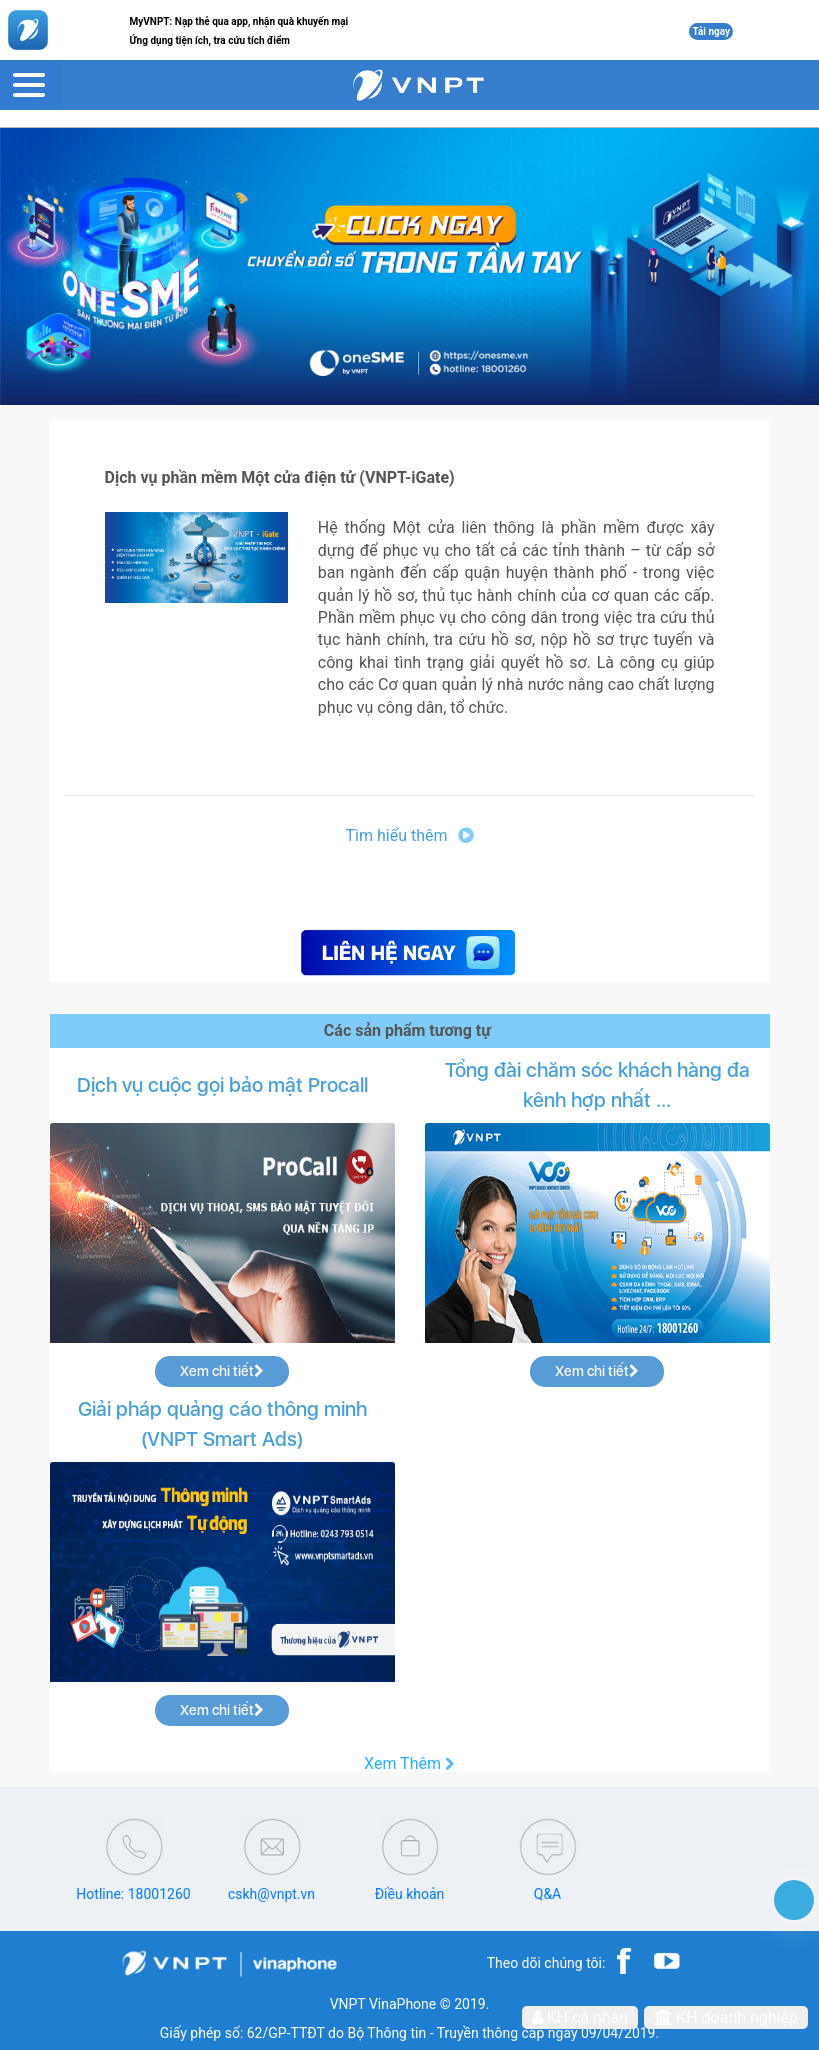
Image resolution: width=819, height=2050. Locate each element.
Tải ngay (711, 31)
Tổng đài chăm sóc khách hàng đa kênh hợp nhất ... (597, 1085)
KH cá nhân (580, 2017)
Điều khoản (410, 1894)
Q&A (547, 1894)
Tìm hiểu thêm (409, 835)
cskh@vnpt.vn (271, 1894)
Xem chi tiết (222, 1371)
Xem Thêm (409, 1764)
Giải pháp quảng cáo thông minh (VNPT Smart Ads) (222, 1424)
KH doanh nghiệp (726, 2017)
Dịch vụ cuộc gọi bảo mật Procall (222, 1085)
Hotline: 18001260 (133, 1894)
